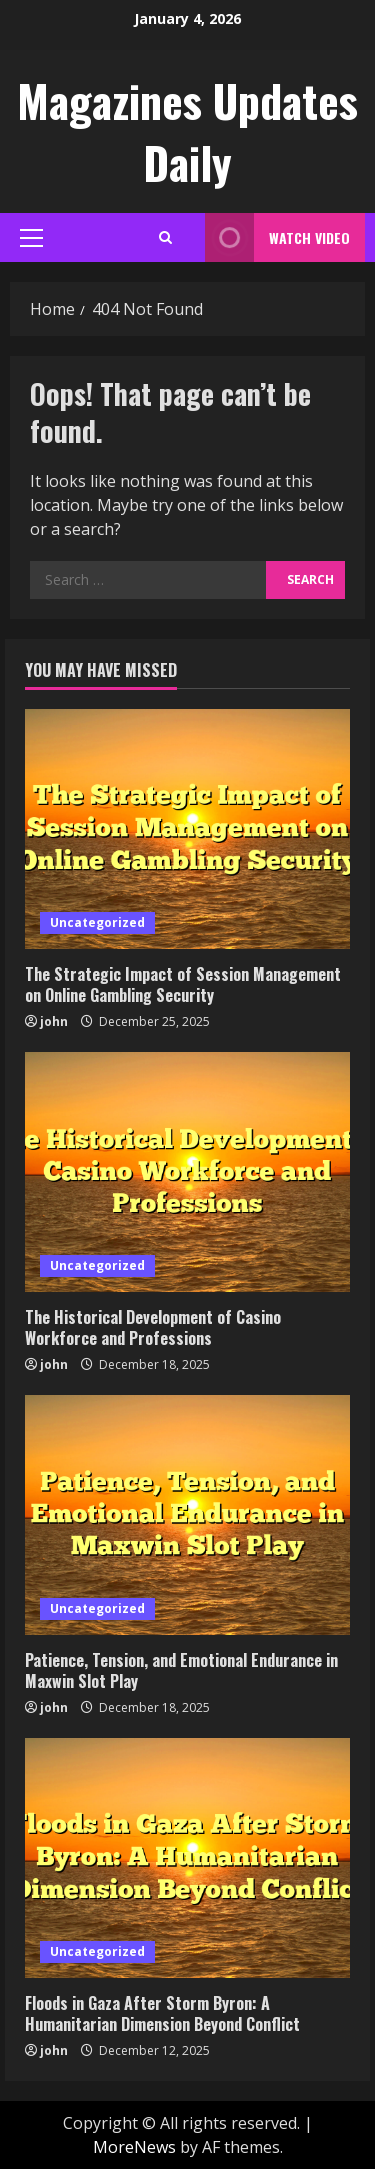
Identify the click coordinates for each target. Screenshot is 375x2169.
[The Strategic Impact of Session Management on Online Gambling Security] (187, 829)
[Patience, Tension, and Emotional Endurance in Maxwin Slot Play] (187, 1515)
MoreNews (134, 2147)
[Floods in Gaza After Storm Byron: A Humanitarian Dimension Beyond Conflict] (187, 1858)
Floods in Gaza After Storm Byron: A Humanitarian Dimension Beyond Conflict (162, 2013)
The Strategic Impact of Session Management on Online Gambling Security (183, 984)
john (54, 1021)
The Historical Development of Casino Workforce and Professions (153, 1327)
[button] (31, 238)
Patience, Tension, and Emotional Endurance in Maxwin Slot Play (181, 1670)
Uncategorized (97, 922)
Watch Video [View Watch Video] (277, 237)
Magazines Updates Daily (187, 131)
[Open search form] (165, 237)
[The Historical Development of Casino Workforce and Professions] (187, 1172)
